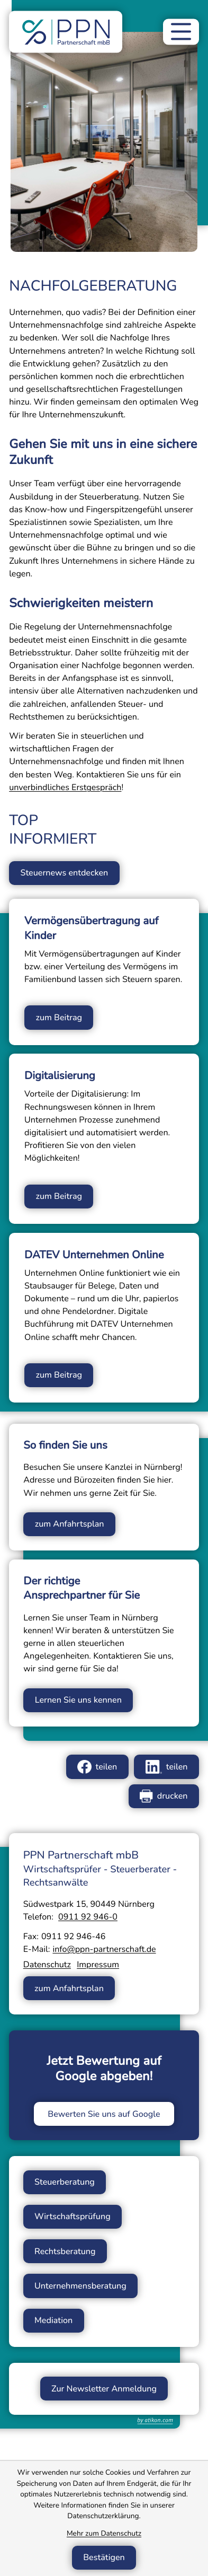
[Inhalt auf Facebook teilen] (97, 1768)
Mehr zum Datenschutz (104, 2533)
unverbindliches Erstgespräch (65, 787)
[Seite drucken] (164, 1797)
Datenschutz (47, 1966)
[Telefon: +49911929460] (87, 1918)
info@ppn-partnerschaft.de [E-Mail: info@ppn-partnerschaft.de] (104, 1950)
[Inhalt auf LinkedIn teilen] (166, 1768)
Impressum (98, 1966)
